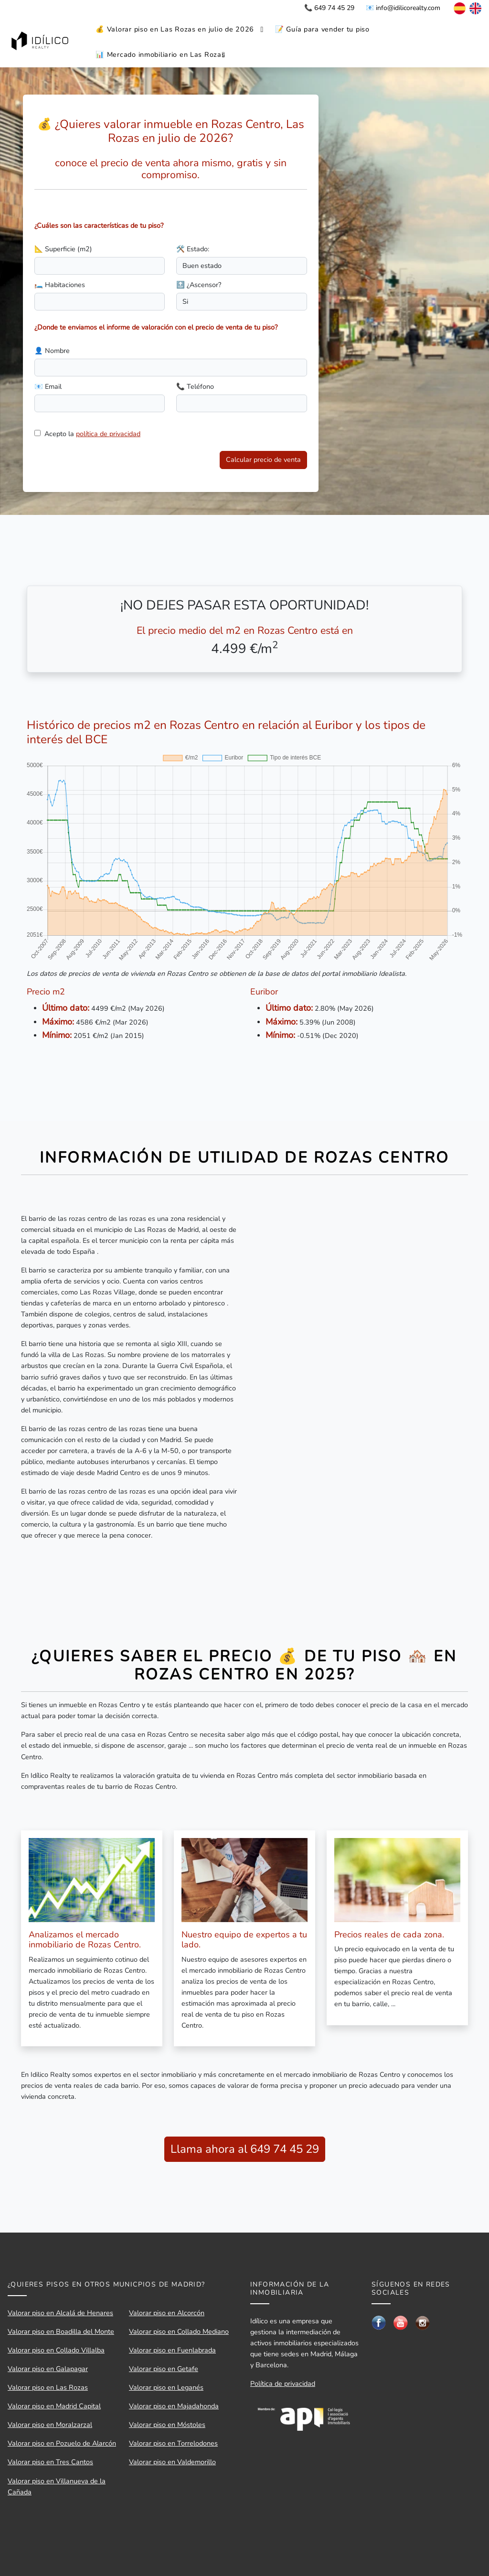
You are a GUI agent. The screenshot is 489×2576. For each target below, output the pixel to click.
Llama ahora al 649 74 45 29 (244, 2149)
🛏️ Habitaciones (59, 284)
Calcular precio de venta (263, 459)
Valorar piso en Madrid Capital (54, 2406)
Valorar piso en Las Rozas (48, 2387)
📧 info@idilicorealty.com (403, 7)
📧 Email (48, 386)
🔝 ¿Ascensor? (198, 284)
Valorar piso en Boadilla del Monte (61, 2331)
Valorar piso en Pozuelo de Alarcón (62, 2443)
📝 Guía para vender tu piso (322, 29)
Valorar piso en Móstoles (167, 2424)
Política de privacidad (282, 2383)
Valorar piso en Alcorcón (166, 2313)
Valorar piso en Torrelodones (173, 2443)
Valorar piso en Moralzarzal (50, 2424)
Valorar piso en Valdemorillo (172, 2462)
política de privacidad (108, 433)
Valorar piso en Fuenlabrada (172, 2350)
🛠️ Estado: (192, 249)
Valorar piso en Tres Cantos (50, 2462)
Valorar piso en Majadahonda (174, 2406)
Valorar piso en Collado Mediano (179, 2331)
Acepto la (92, 433)
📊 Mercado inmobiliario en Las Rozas (160, 54)
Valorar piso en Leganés (166, 2387)
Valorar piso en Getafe (163, 2368)
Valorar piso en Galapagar (48, 2368)
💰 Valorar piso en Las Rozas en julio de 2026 (175, 29)
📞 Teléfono (195, 386)
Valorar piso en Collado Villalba (56, 2350)
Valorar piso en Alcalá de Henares (60, 2313)
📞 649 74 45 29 (329, 7)
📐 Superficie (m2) (63, 249)
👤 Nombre (52, 350)
